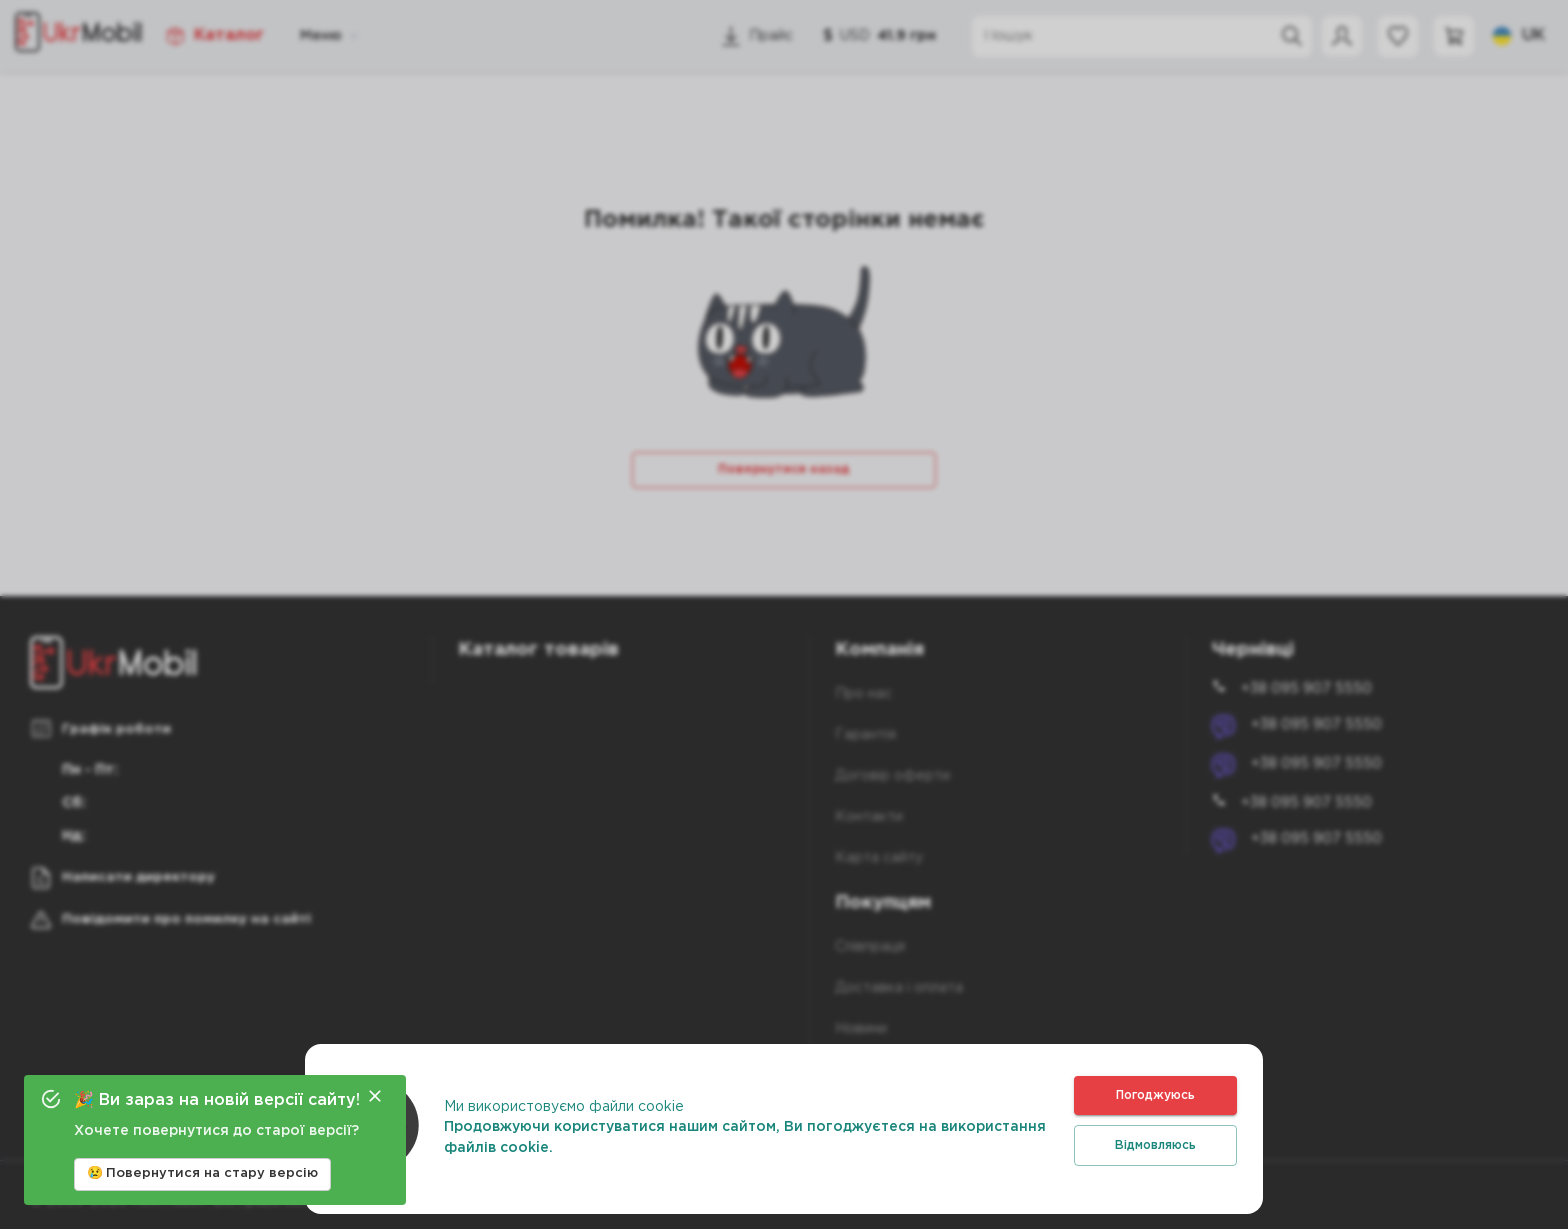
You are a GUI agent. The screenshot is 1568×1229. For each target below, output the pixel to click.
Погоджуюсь (1155, 1095)
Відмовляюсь (1155, 1145)
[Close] (375, 1096)
